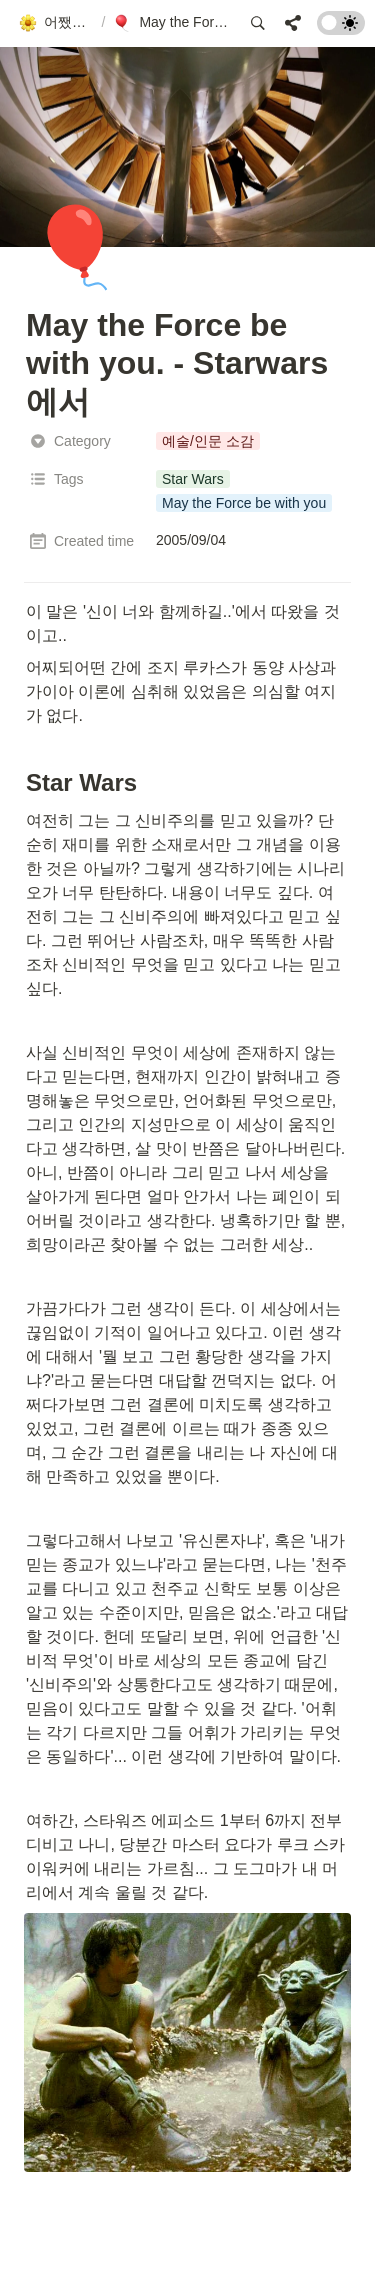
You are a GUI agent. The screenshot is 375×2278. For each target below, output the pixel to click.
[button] (56, 23)
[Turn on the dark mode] (341, 29)
